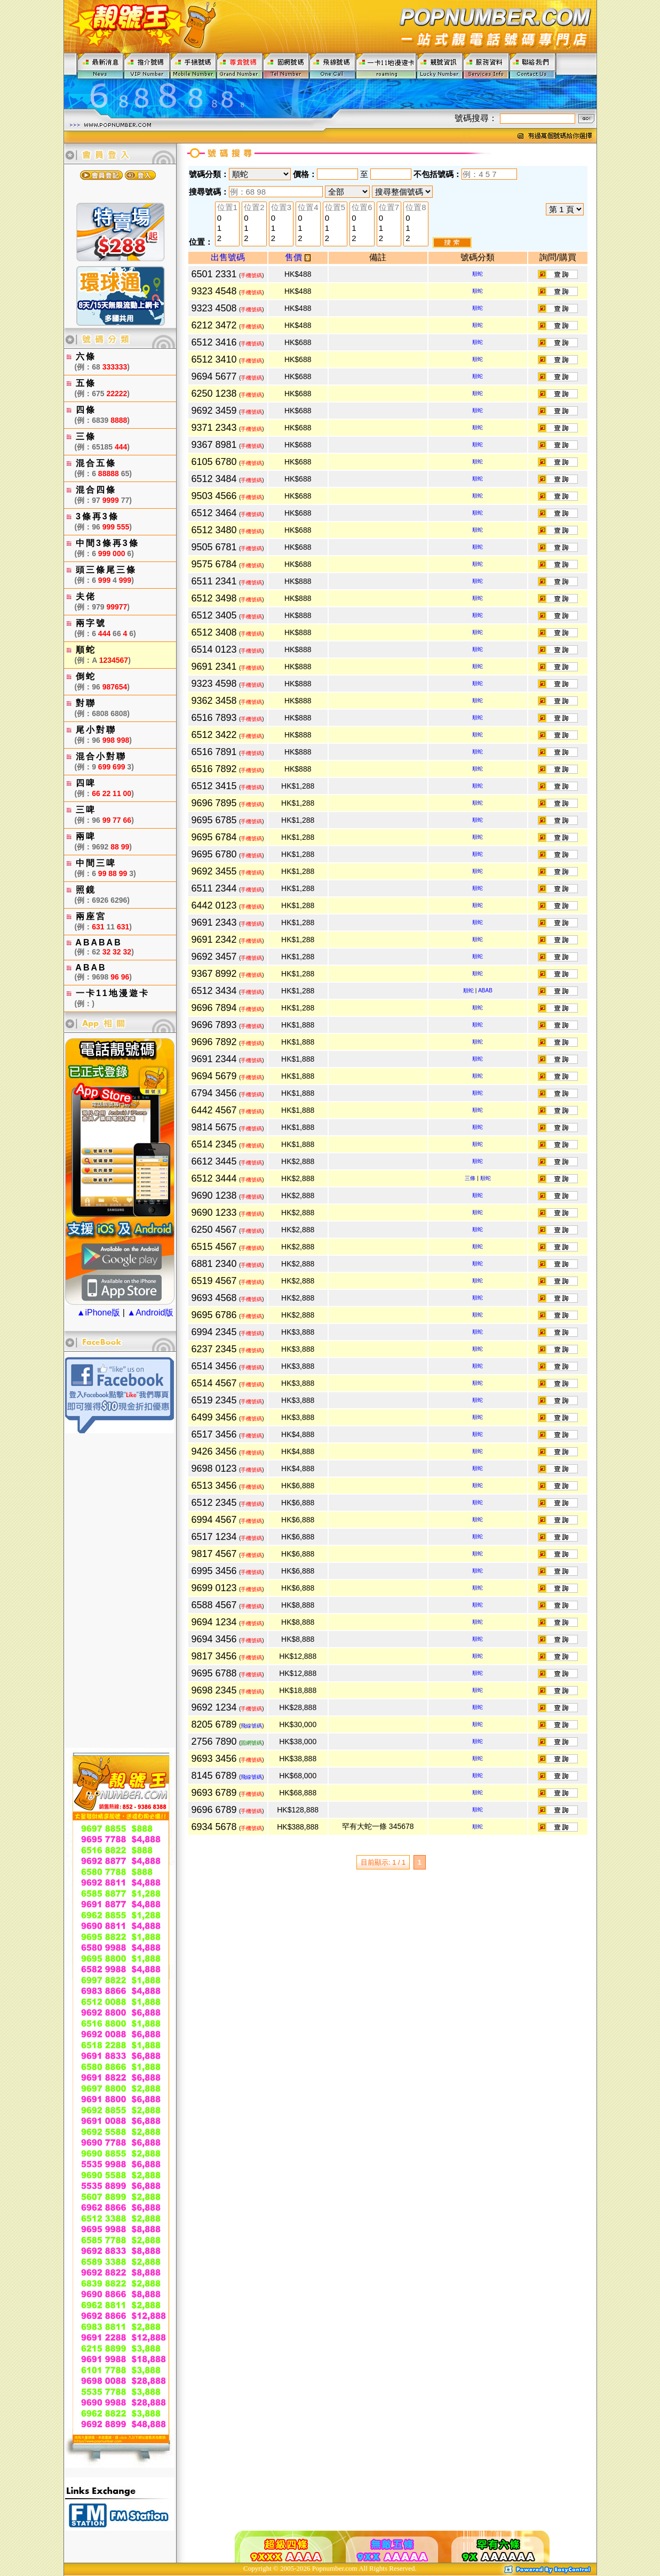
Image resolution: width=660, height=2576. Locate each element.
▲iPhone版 (99, 1312)
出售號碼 (228, 257)
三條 (470, 1178)
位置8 (415, 208)
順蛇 (477, 274)
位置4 (308, 208)
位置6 (362, 208)
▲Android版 (150, 1312)
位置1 (227, 208)
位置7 (389, 208)
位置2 (254, 208)
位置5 (335, 208)
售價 (297, 257)
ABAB (485, 990)
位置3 (281, 208)
